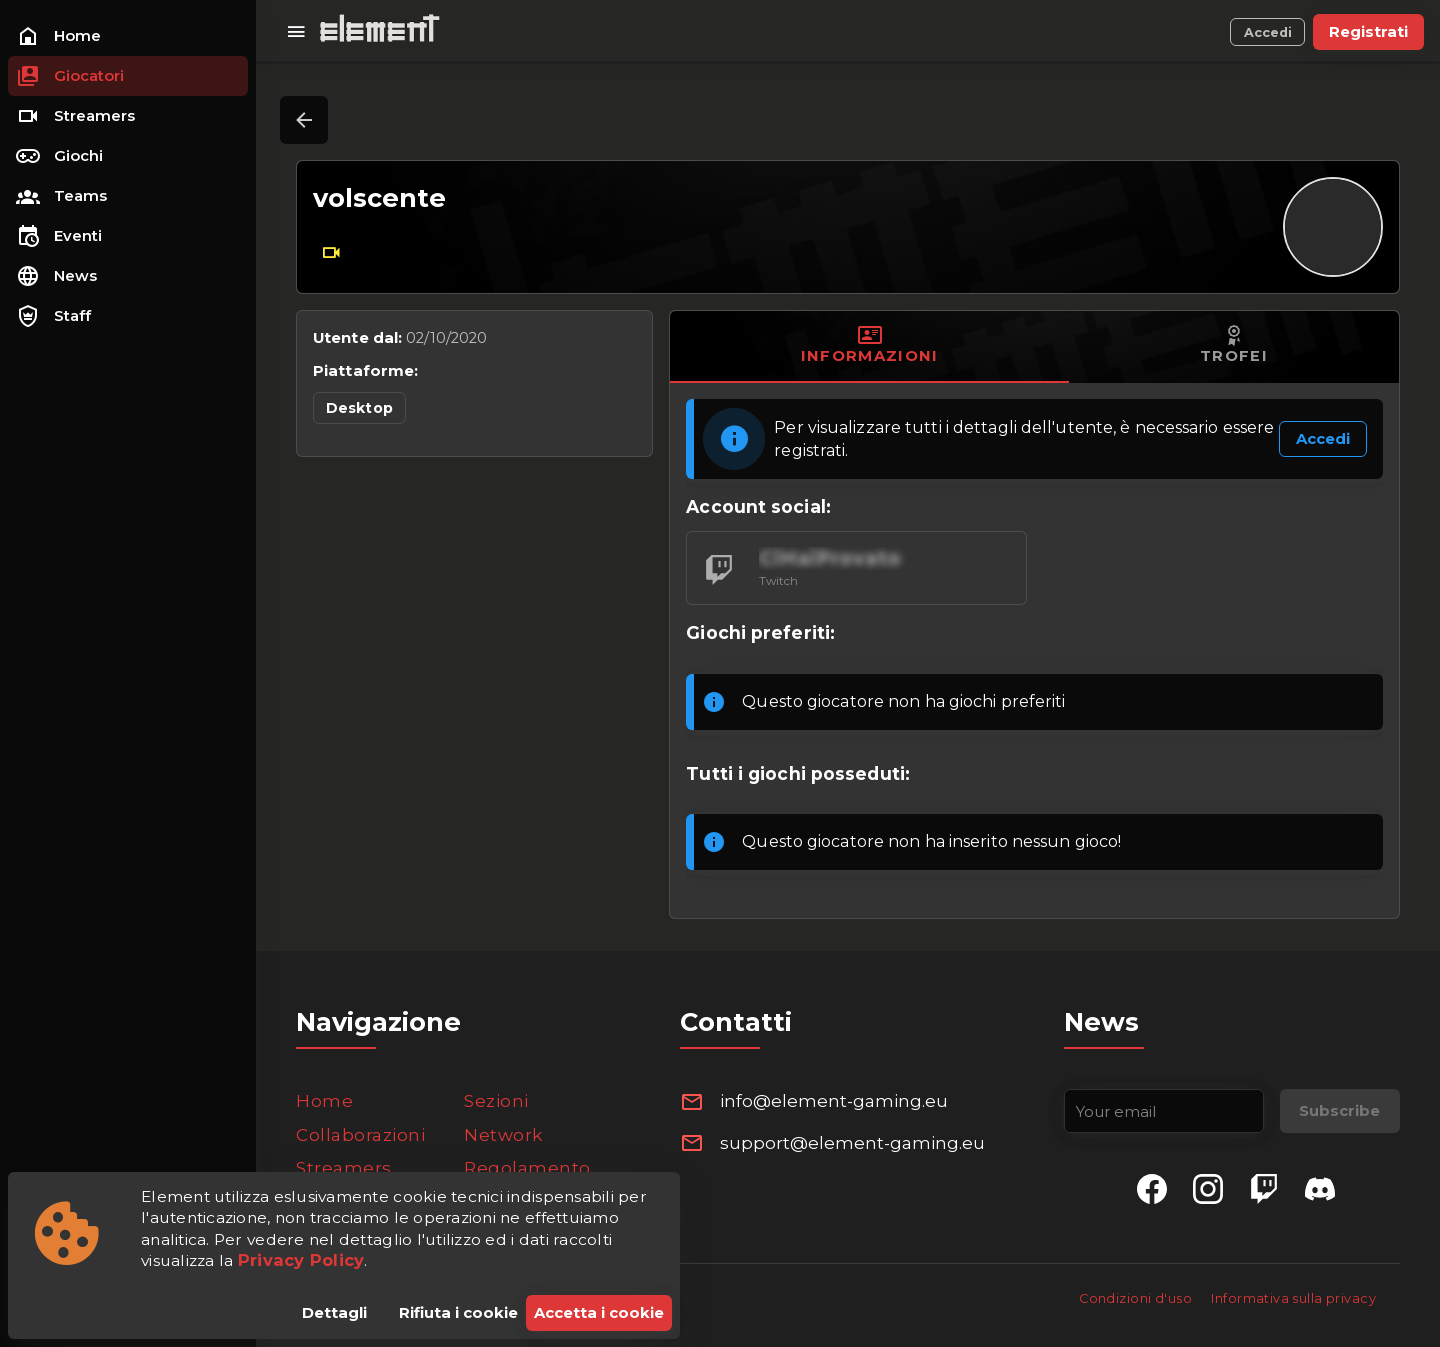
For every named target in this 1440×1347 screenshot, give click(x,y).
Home (324, 1101)
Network (503, 1135)
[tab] (869, 347)
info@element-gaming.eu (834, 1101)
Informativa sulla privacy (1293, 1298)
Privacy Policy (301, 1260)
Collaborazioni (360, 1135)
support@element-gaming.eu (852, 1143)
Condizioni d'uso (1137, 1298)
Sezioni (496, 1101)
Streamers (344, 1168)
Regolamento (527, 1168)
